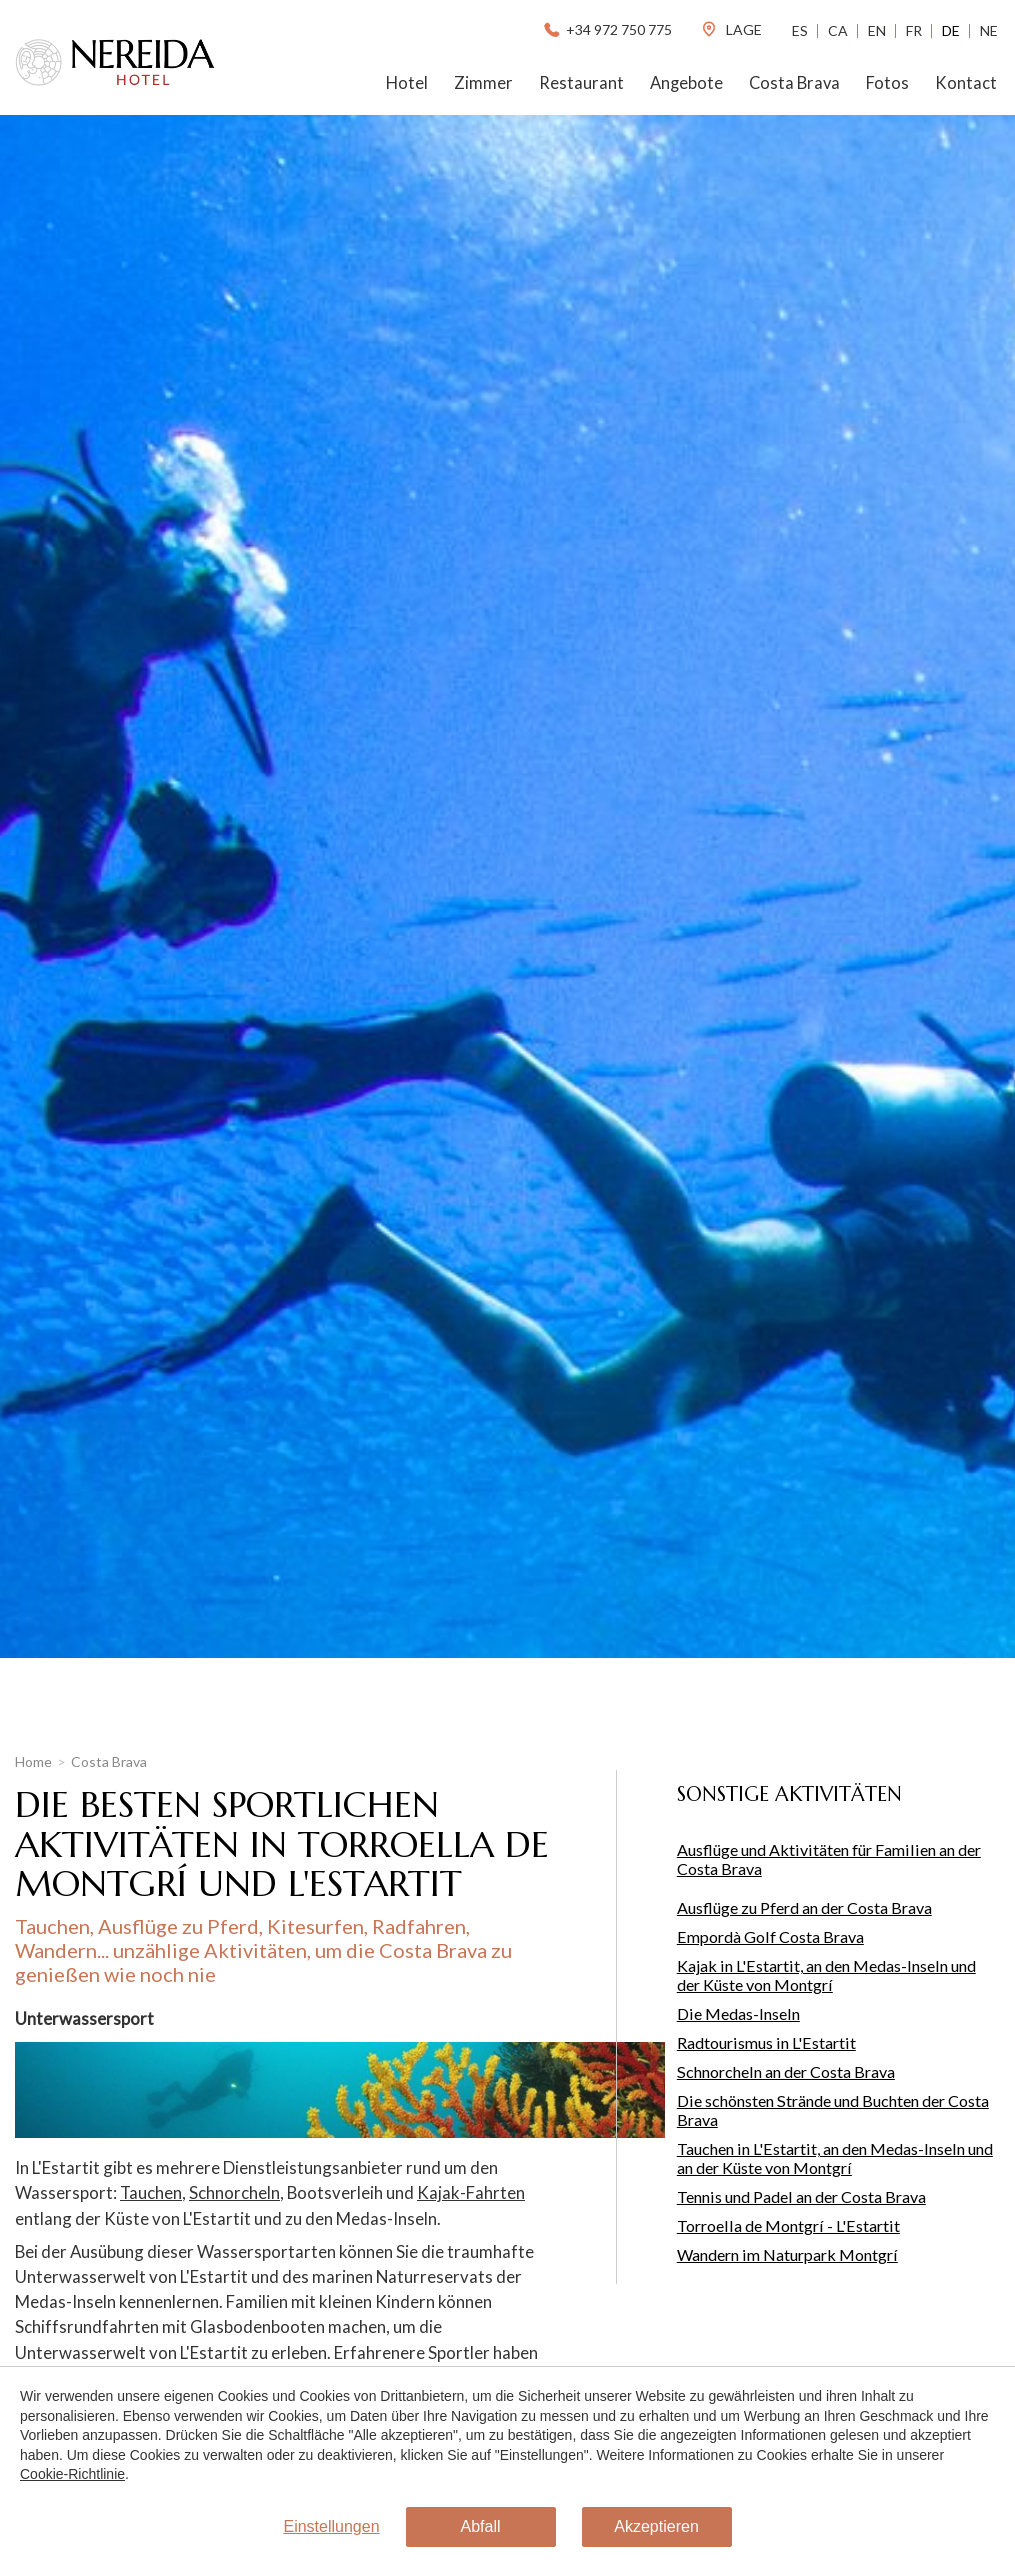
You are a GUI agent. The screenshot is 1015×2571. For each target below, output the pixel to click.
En (877, 30)
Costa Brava (794, 83)
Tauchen (151, 2192)
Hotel (407, 83)
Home (33, 1761)
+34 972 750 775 (606, 29)
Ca (838, 30)
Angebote (686, 83)
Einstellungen (331, 2526)
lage (731, 29)
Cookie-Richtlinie (72, 2474)
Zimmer (483, 83)
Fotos (887, 83)
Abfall (481, 2526)
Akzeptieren (656, 2526)
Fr (914, 30)
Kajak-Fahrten (471, 2192)
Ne (989, 30)
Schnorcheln (234, 2192)
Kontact (966, 83)
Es (800, 30)
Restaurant (581, 83)
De (951, 30)
